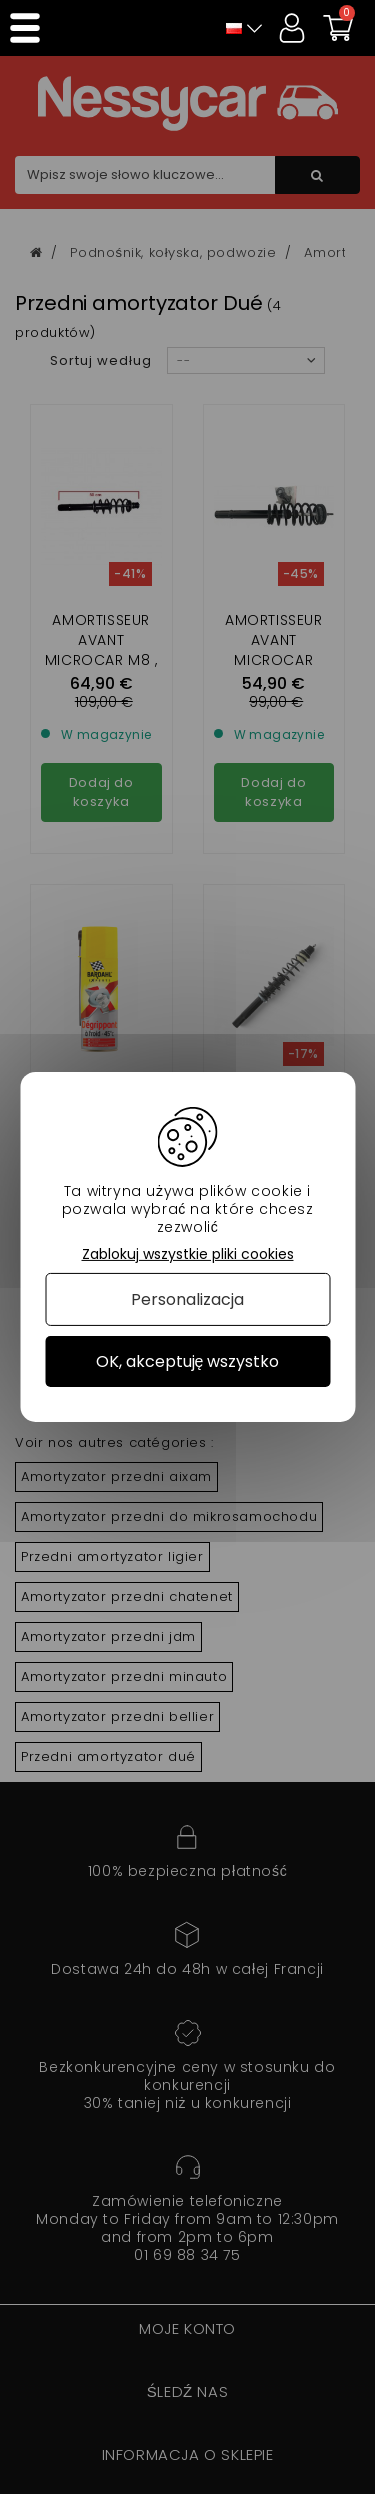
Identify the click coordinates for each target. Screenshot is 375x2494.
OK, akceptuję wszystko (188, 1361)
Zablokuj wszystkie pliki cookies (188, 1254)
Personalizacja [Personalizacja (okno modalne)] (187, 1299)
